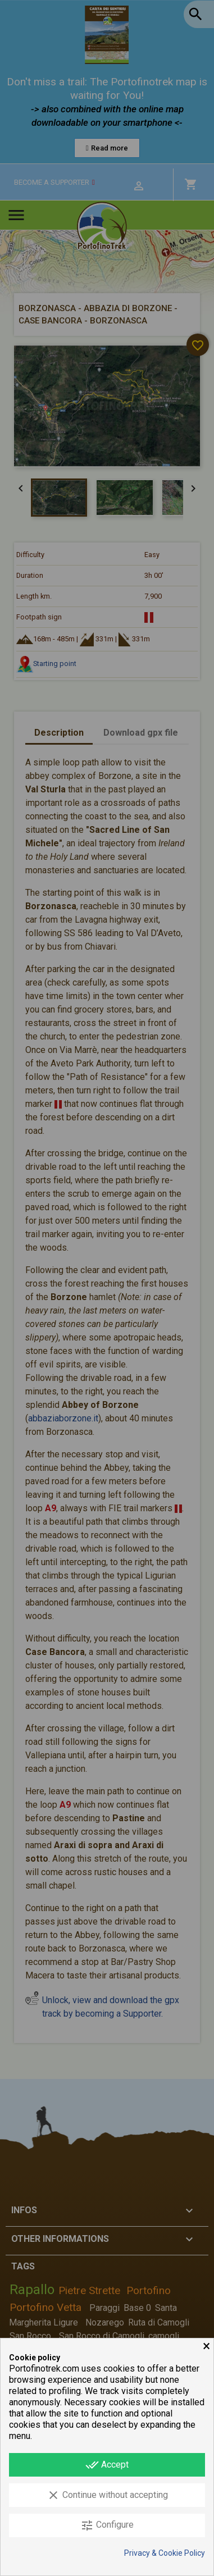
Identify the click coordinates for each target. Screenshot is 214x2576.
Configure (107, 2525)
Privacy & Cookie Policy (164, 2552)
